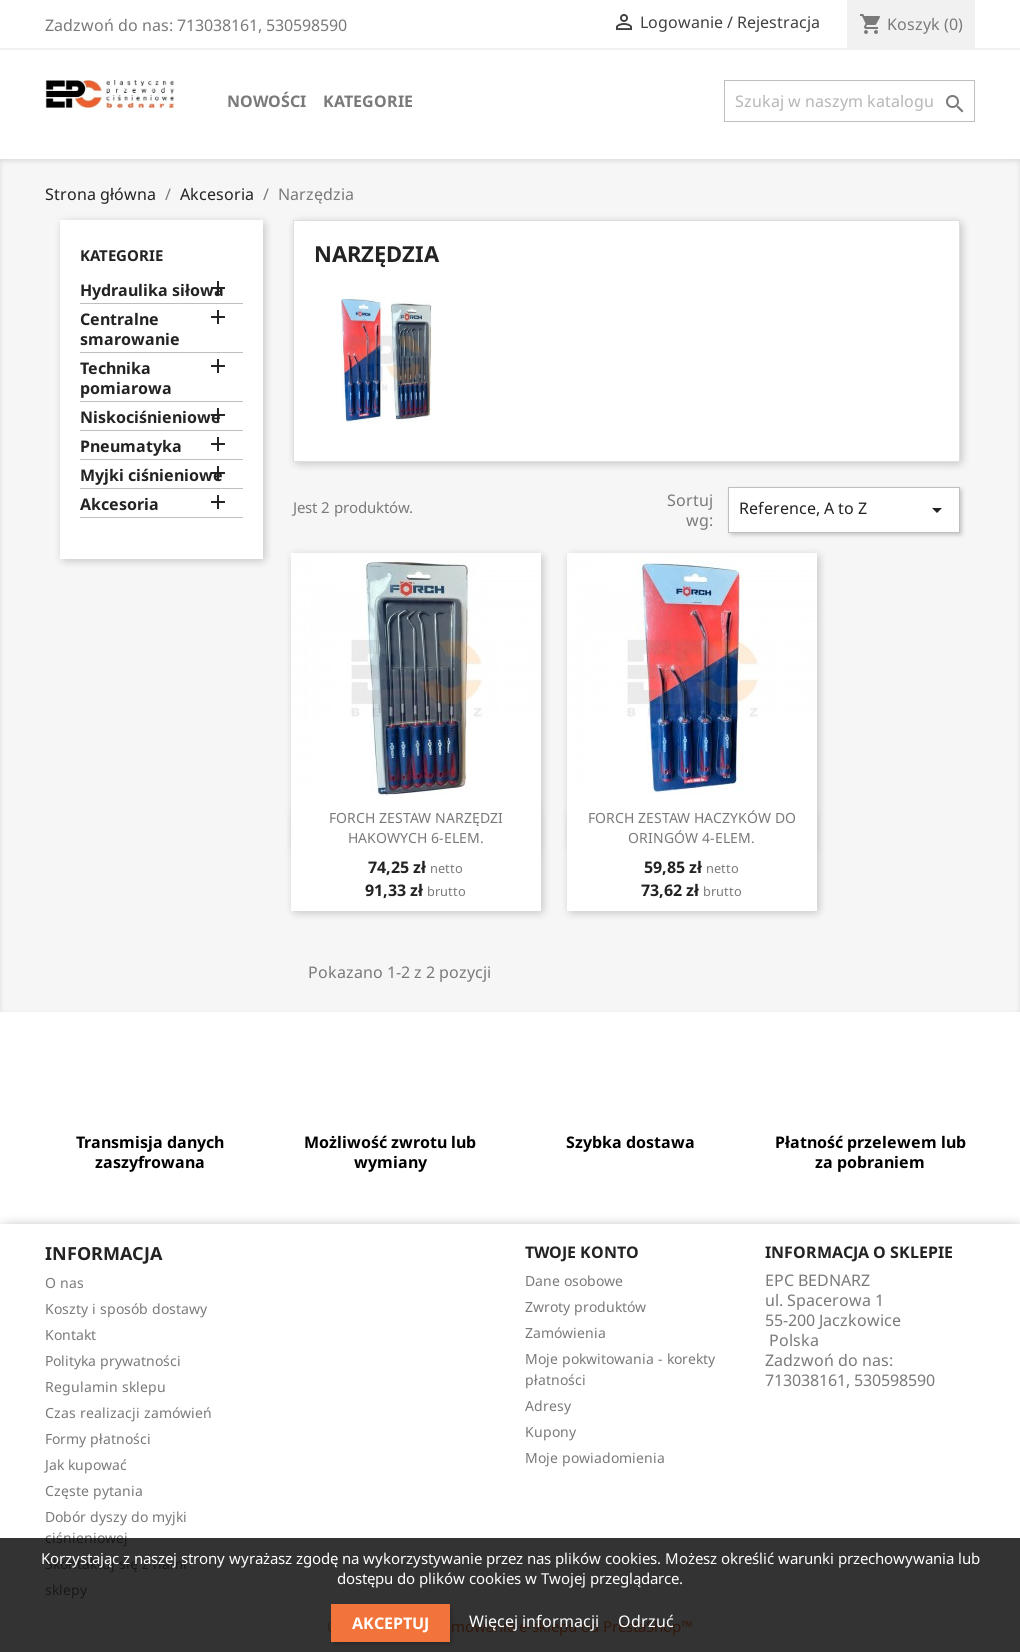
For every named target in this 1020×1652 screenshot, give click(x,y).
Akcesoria (119, 504)
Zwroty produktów (585, 1306)
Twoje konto (582, 1252)
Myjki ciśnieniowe (151, 475)
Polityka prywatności (113, 1360)
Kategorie (368, 101)
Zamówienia (565, 1332)
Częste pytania (94, 1490)
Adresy (548, 1405)
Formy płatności (98, 1438)
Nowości (266, 101)
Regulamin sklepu (105, 1386)
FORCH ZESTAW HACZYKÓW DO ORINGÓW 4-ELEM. (692, 827)
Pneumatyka (131, 446)
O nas (64, 1282)
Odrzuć (646, 1621)
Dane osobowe (574, 1280)
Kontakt (70, 1334)
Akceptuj (390, 1623)
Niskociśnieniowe (150, 417)
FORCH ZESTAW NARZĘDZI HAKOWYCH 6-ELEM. (416, 827)
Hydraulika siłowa (152, 290)
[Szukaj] (849, 101)
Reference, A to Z (844, 509)
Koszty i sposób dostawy (126, 1308)
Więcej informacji (536, 1621)
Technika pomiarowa (126, 378)
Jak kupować (86, 1464)
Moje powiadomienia (595, 1457)
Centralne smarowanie (130, 329)
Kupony (550, 1431)
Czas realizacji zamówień (128, 1412)
